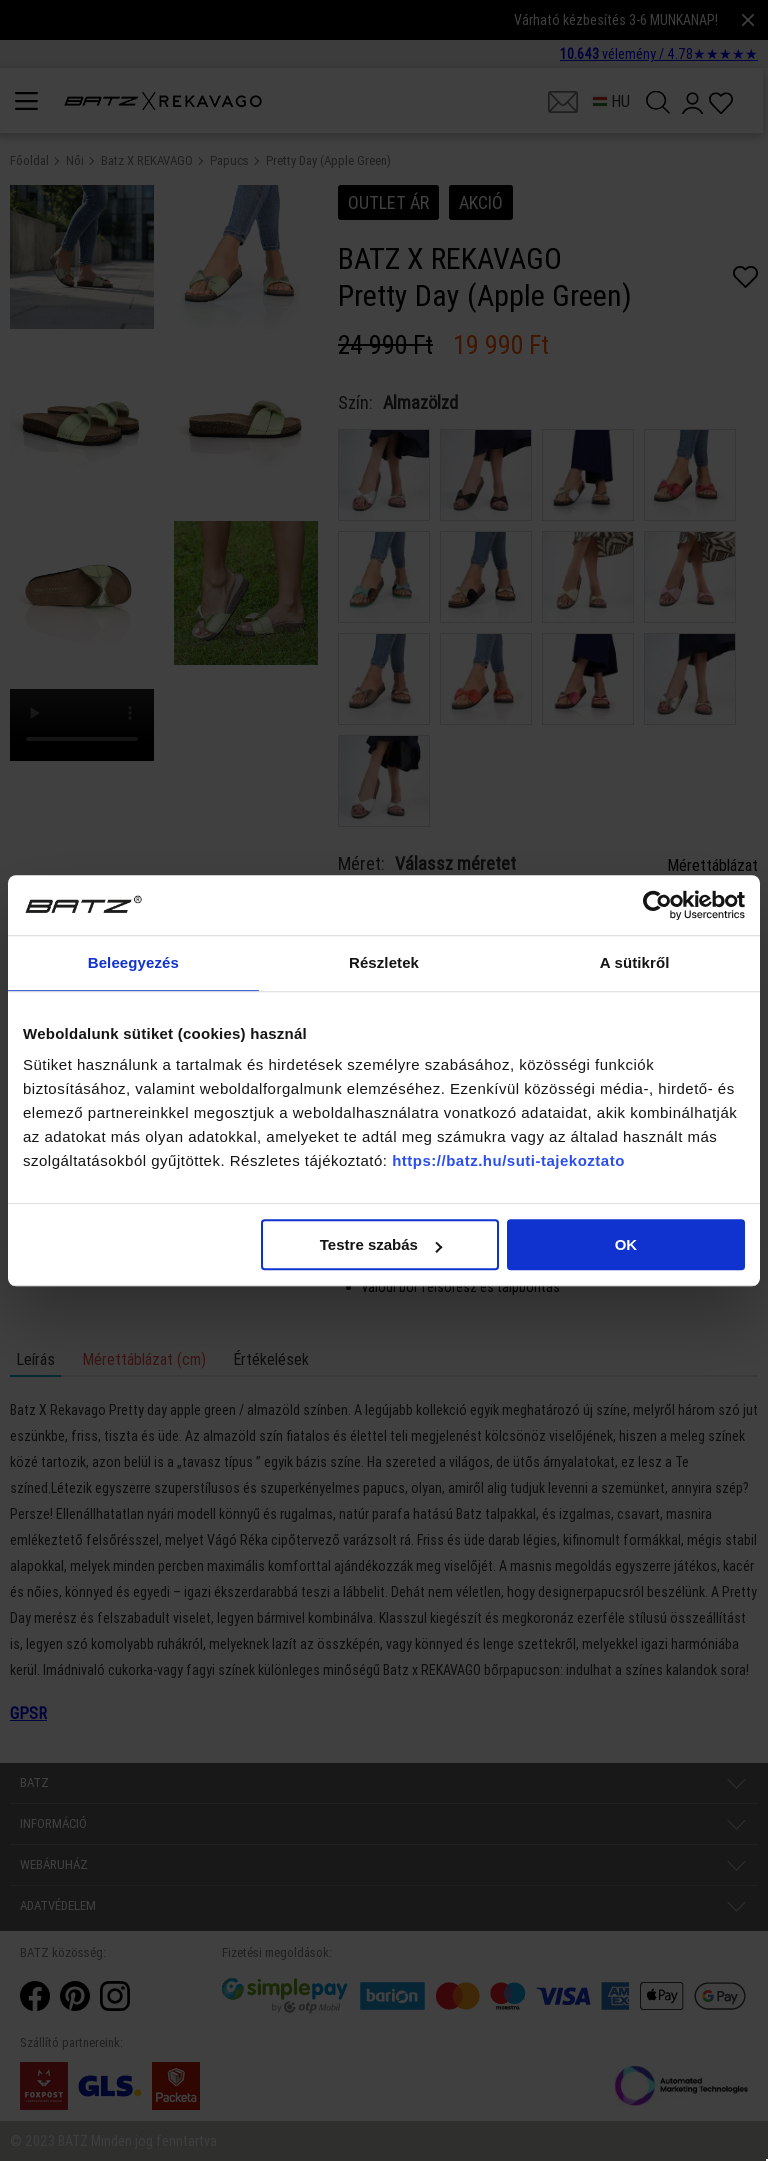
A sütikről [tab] (635, 962)
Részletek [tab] (384, 962)
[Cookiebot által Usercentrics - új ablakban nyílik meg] (657, 905)
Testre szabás (381, 1244)
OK (626, 1244)
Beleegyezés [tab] (133, 962)
